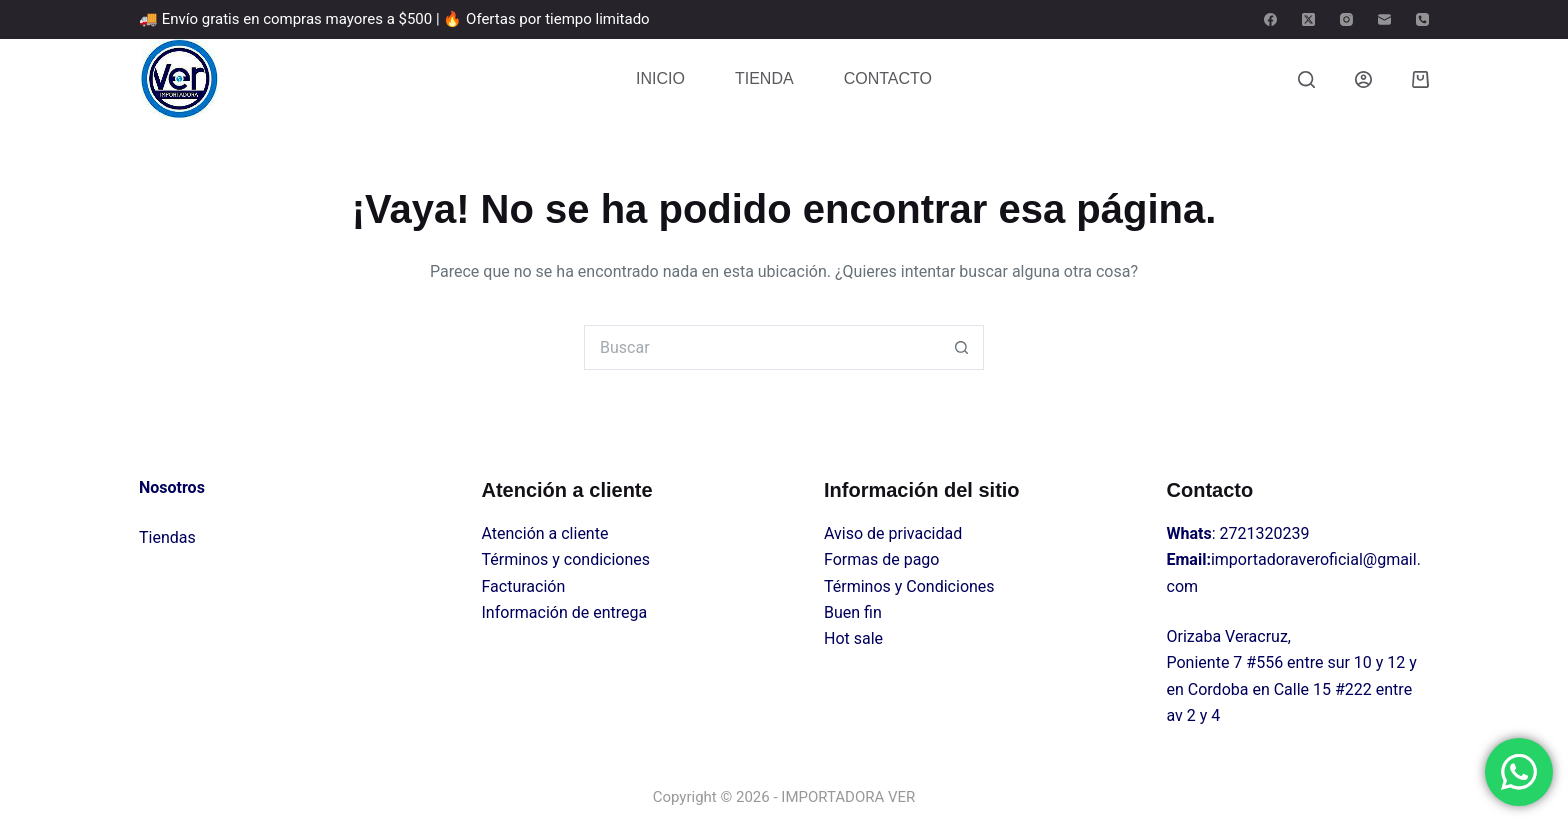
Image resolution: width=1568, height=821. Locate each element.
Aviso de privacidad (893, 533)
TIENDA (764, 78)
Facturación (524, 586)
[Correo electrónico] (1384, 19)
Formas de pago (881, 559)
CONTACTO (888, 78)
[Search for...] (761, 347)
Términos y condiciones (566, 559)
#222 (1353, 689)
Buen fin (853, 612)
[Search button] (961, 347)
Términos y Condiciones (909, 586)
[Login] (1363, 79)
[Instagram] (1346, 19)
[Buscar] (1306, 79)
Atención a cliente (545, 533)
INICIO (660, 78)
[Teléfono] (1422, 19)
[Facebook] (1270, 19)
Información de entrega (565, 612)
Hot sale (853, 638)
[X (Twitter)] (1308, 19)
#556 (1264, 662)
